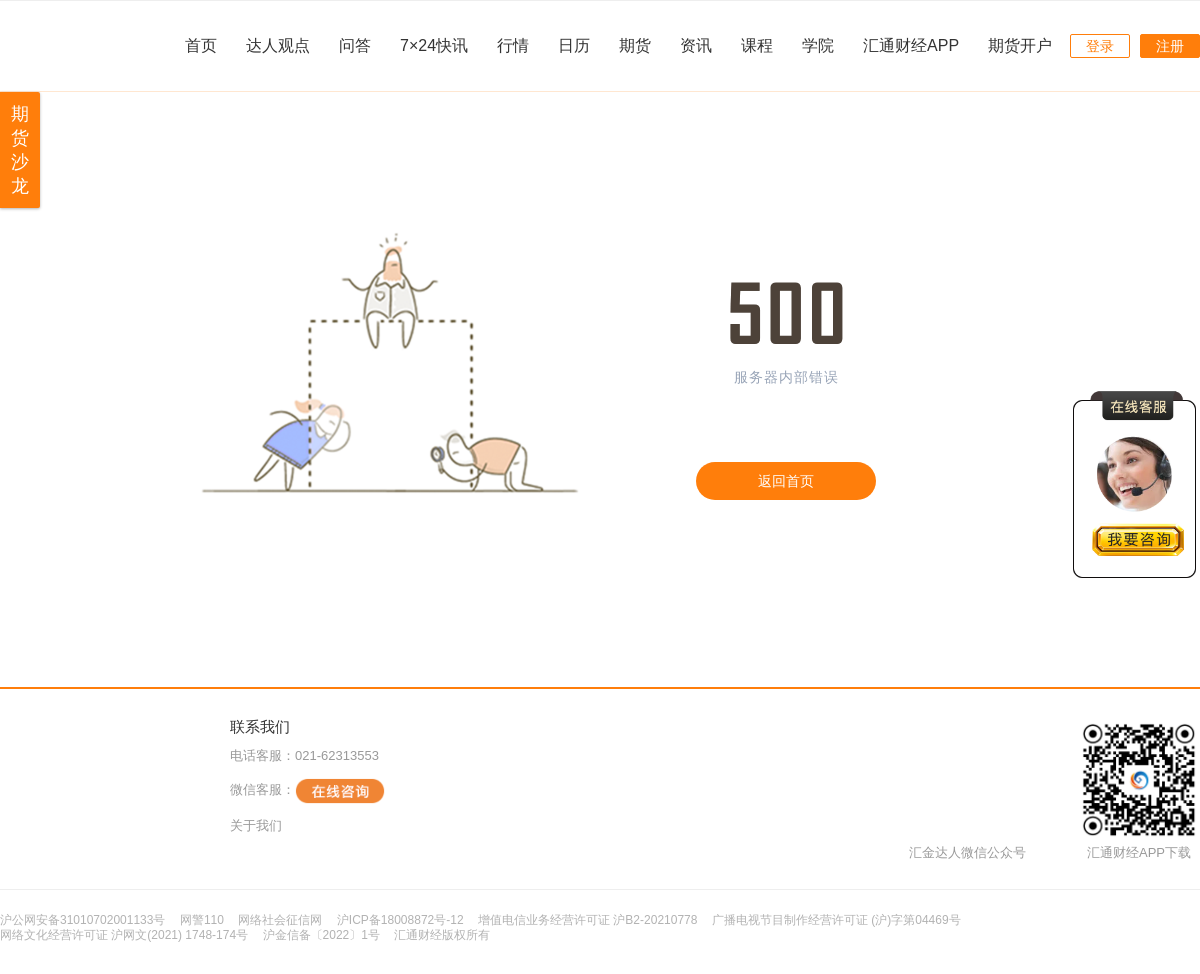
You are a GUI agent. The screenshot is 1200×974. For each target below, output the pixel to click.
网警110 (202, 920)
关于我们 (256, 825)
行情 (513, 45)
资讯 (696, 45)
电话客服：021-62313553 (304, 755)
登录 (1100, 46)
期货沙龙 (20, 150)
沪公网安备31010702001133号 (82, 920)
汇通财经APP (911, 45)
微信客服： (307, 791)
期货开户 (1020, 45)
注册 (1170, 46)
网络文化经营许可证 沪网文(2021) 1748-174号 (124, 935)
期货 (635, 45)
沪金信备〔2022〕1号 (321, 935)
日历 (574, 45)
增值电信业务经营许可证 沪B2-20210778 (587, 920)
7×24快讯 (434, 45)
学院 (818, 45)
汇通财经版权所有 (442, 935)
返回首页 (786, 481)
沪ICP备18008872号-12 (400, 920)
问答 (355, 45)
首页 (201, 45)
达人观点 (278, 45)
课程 (757, 45)
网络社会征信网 (280, 920)
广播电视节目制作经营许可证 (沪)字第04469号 (836, 920)
